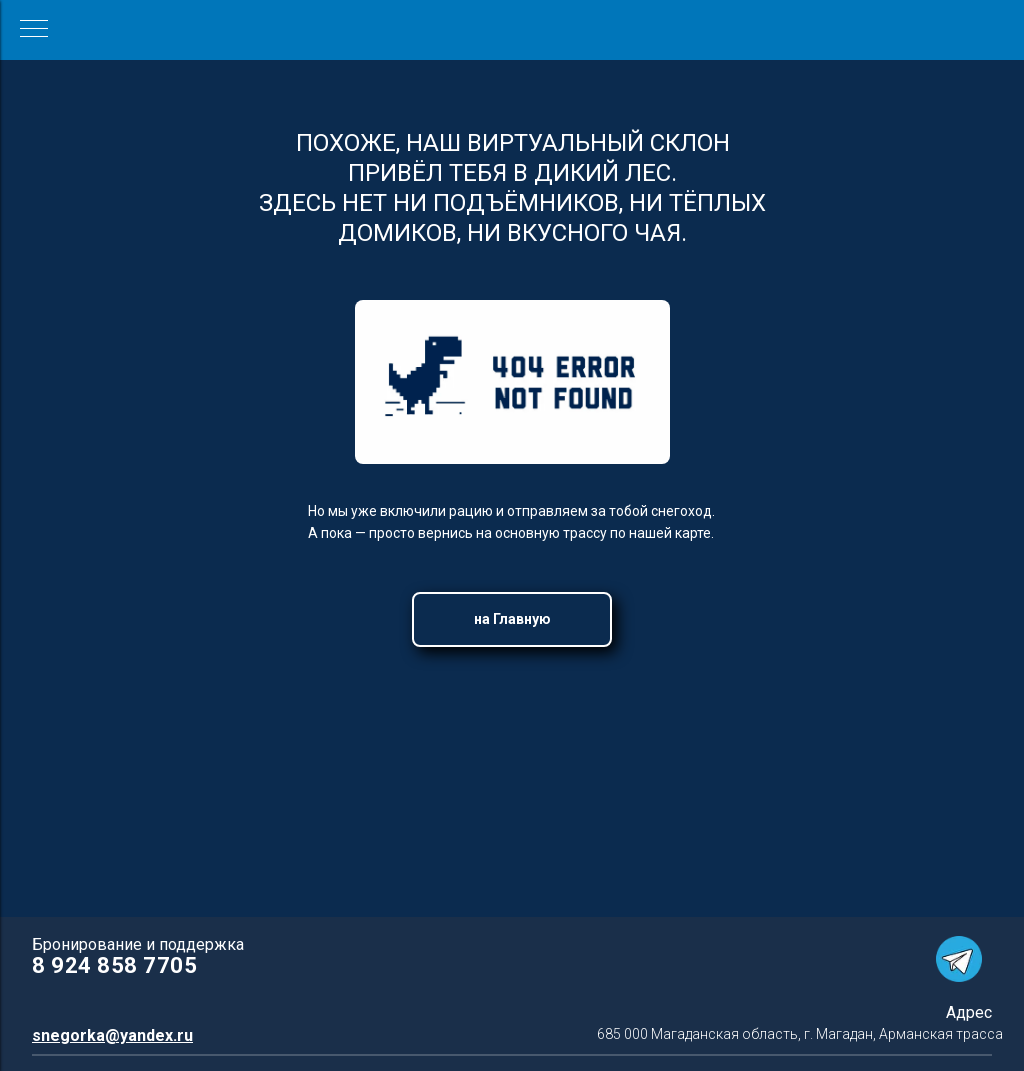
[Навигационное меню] (34, 30)
